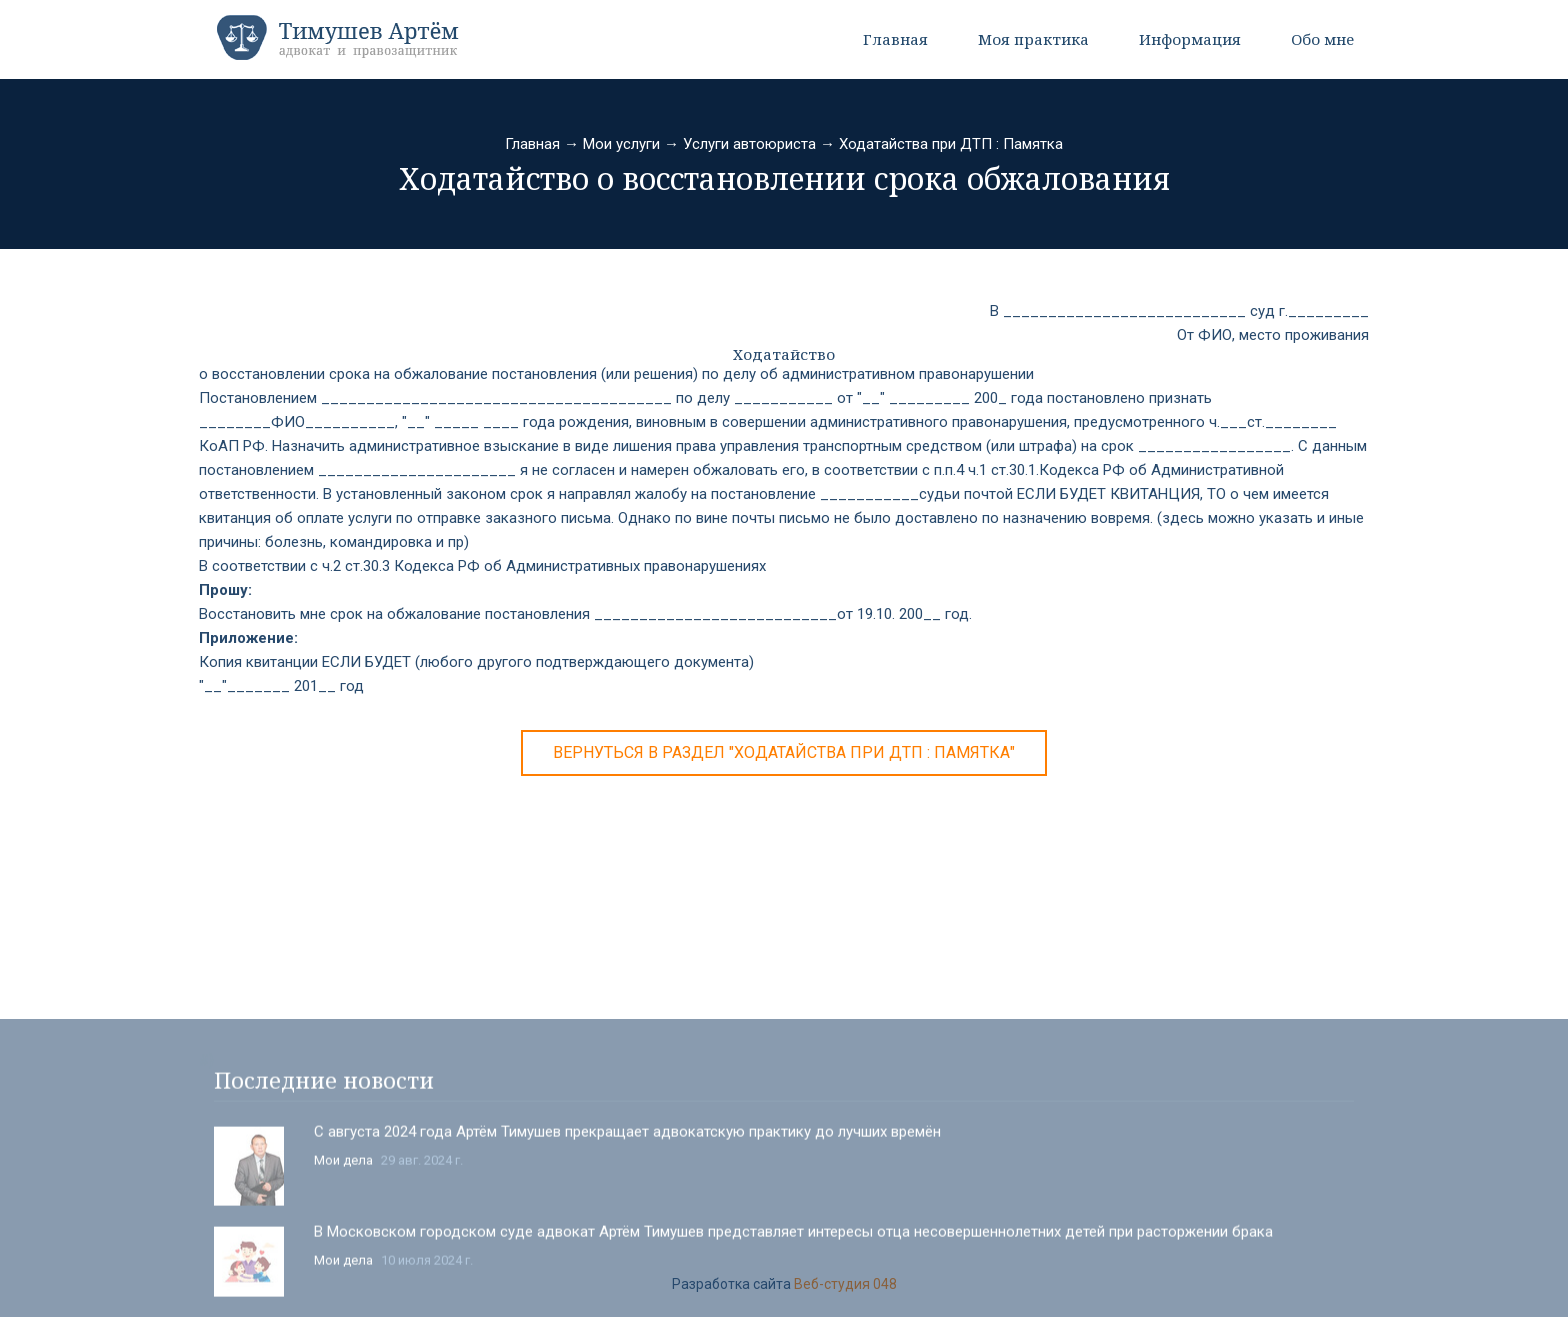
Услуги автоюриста (749, 144)
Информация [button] (1190, 39)
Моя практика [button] (1033, 39)
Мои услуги (621, 144)
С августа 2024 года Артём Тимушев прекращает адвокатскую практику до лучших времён (627, 1255)
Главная (895, 39)
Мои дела (343, 1283)
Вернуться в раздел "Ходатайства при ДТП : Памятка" (784, 752)
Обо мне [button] (1322, 39)
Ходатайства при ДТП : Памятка (951, 144)
